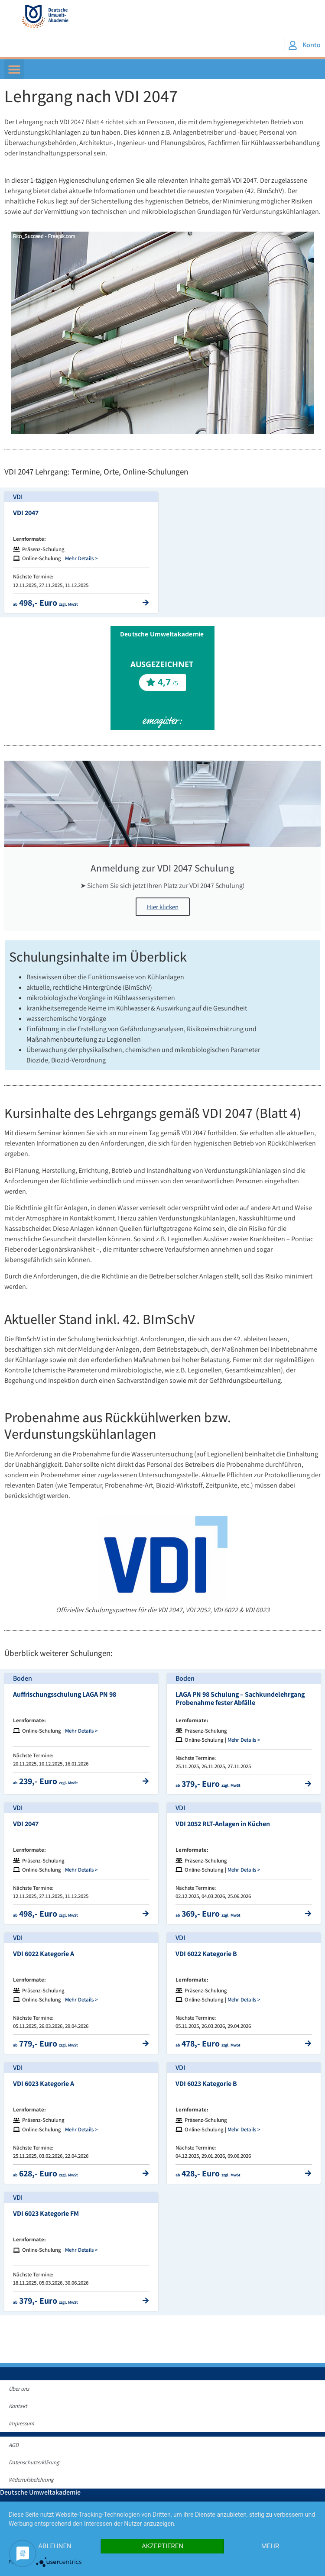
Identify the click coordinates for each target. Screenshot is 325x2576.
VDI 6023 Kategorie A (43, 2083)
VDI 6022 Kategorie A (43, 1953)
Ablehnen (54, 2546)
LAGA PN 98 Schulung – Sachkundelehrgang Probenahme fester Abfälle (240, 1698)
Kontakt (18, 2406)
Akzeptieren (162, 2546)
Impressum (21, 2423)
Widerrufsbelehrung (31, 2479)
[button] (14, 69)
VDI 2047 (26, 512)
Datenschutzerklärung (34, 2462)
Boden (22, 1678)
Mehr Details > (81, 558)
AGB (14, 2445)
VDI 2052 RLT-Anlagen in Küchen (223, 1823)
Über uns (19, 2388)
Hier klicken (163, 907)
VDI (18, 496)
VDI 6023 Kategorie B (206, 2083)
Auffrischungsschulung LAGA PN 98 (64, 1694)
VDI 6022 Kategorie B (206, 1953)
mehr (270, 2546)
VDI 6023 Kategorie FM (46, 2213)
